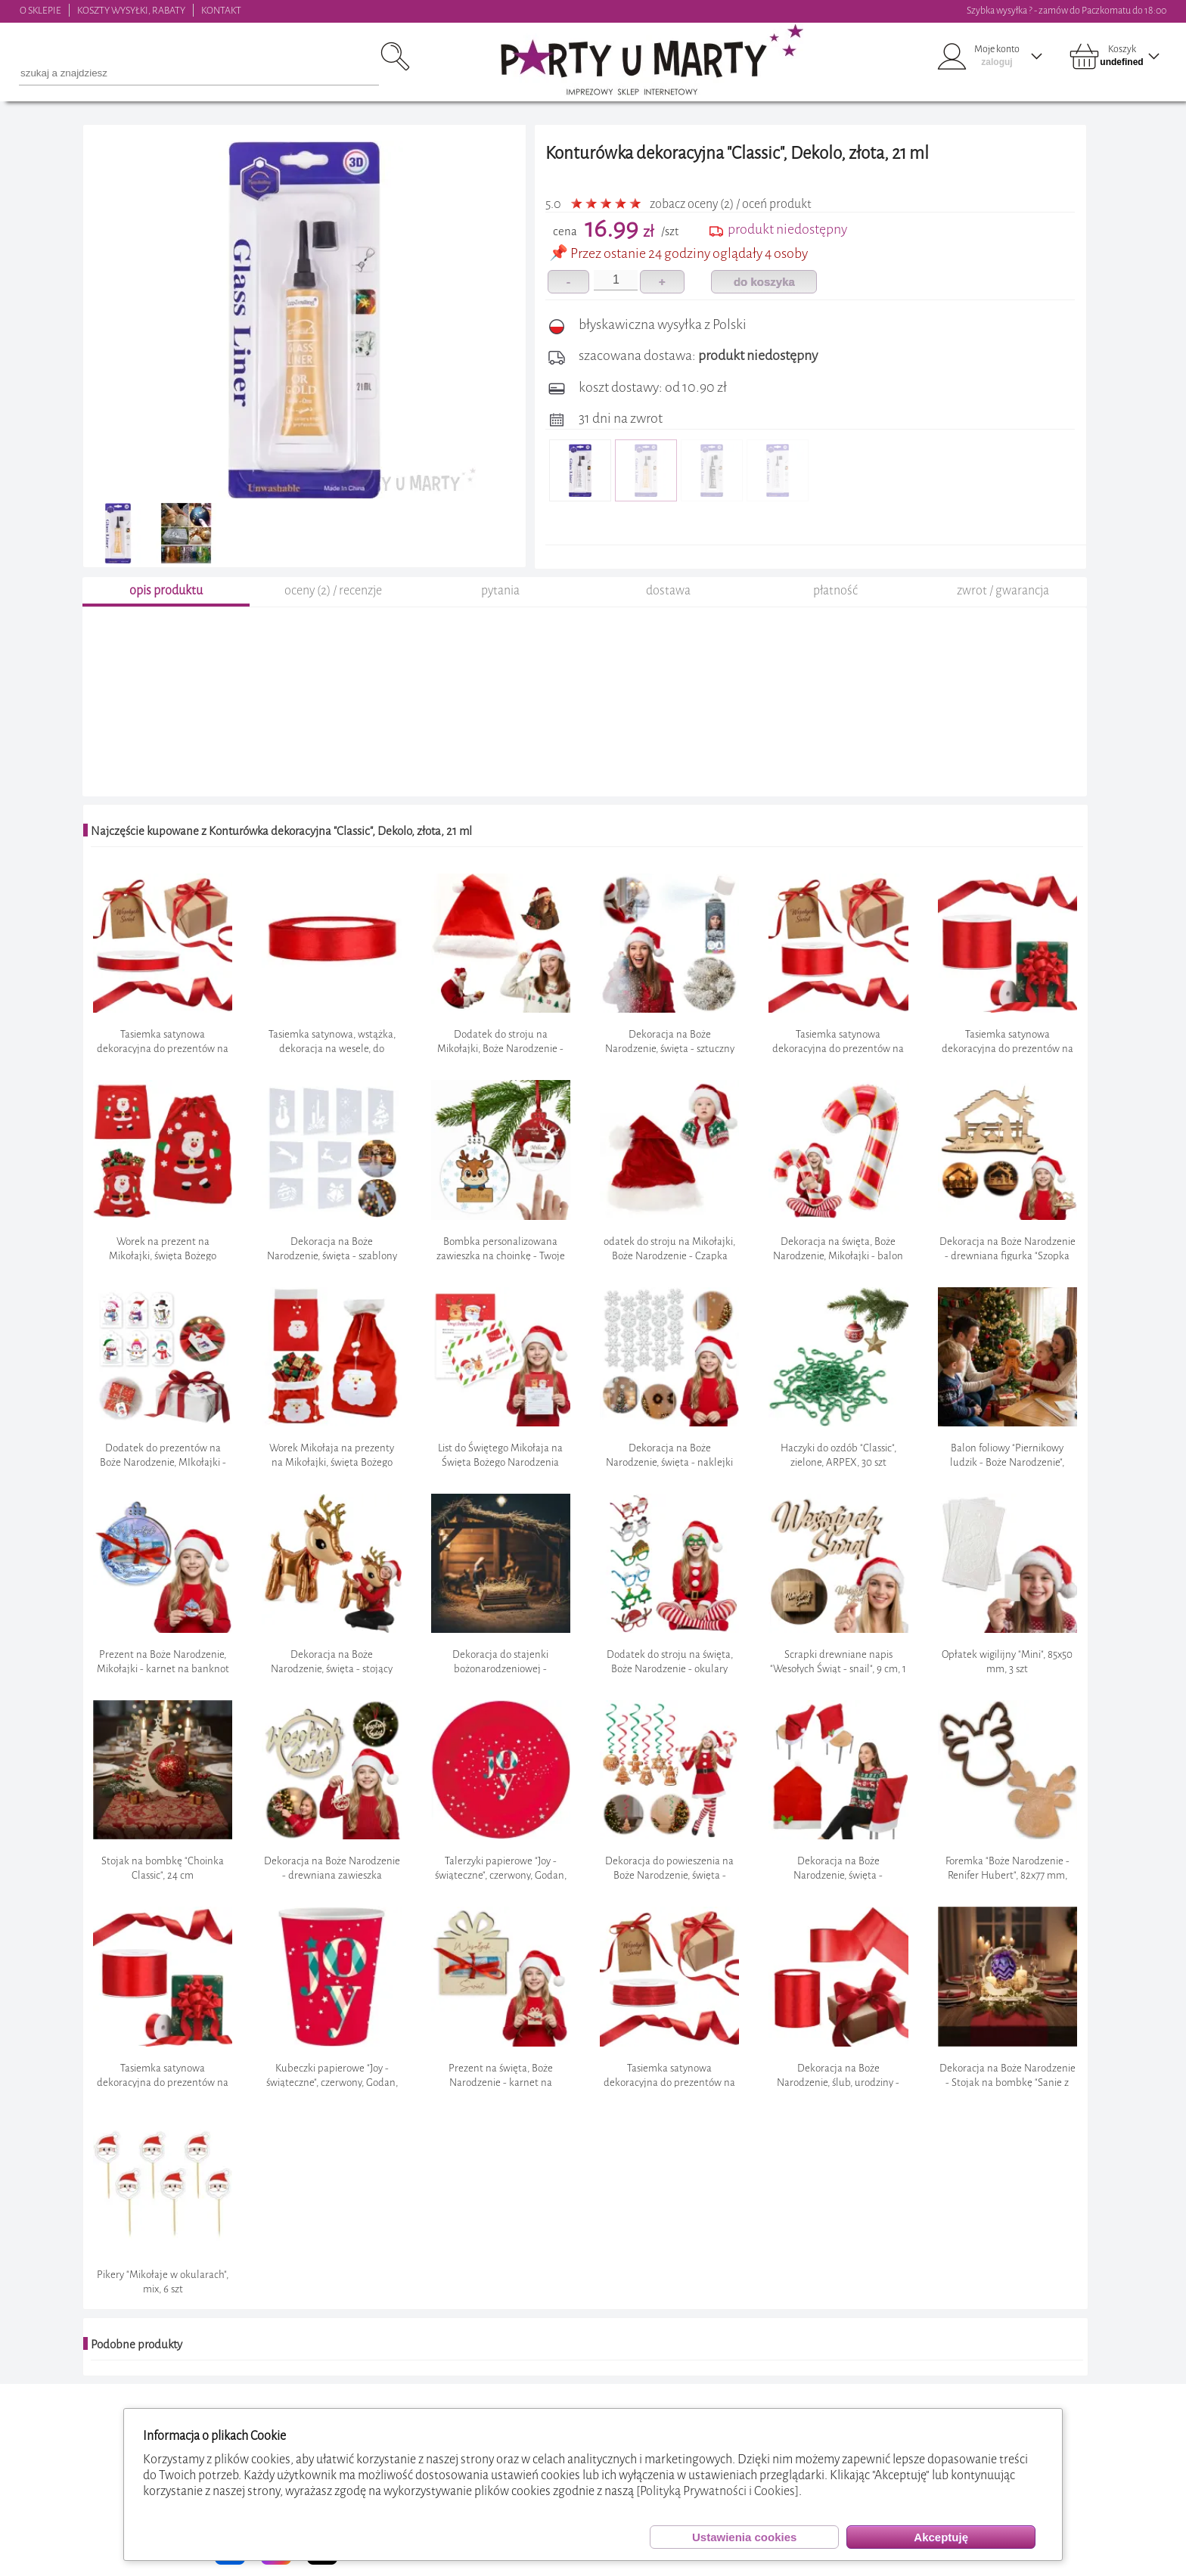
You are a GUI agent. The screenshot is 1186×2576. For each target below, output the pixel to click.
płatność (835, 590)
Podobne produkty (136, 2344)
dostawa (668, 590)
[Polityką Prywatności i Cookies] (717, 2491)
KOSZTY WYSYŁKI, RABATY (131, 10)
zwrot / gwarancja (1003, 590)
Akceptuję (941, 2537)
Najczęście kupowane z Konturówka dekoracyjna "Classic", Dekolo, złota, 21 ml (281, 831)
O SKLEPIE (40, 10)
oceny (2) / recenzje (333, 590)
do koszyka (764, 281)
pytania (500, 590)
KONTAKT (221, 10)
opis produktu (166, 590)
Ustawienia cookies (744, 2537)
